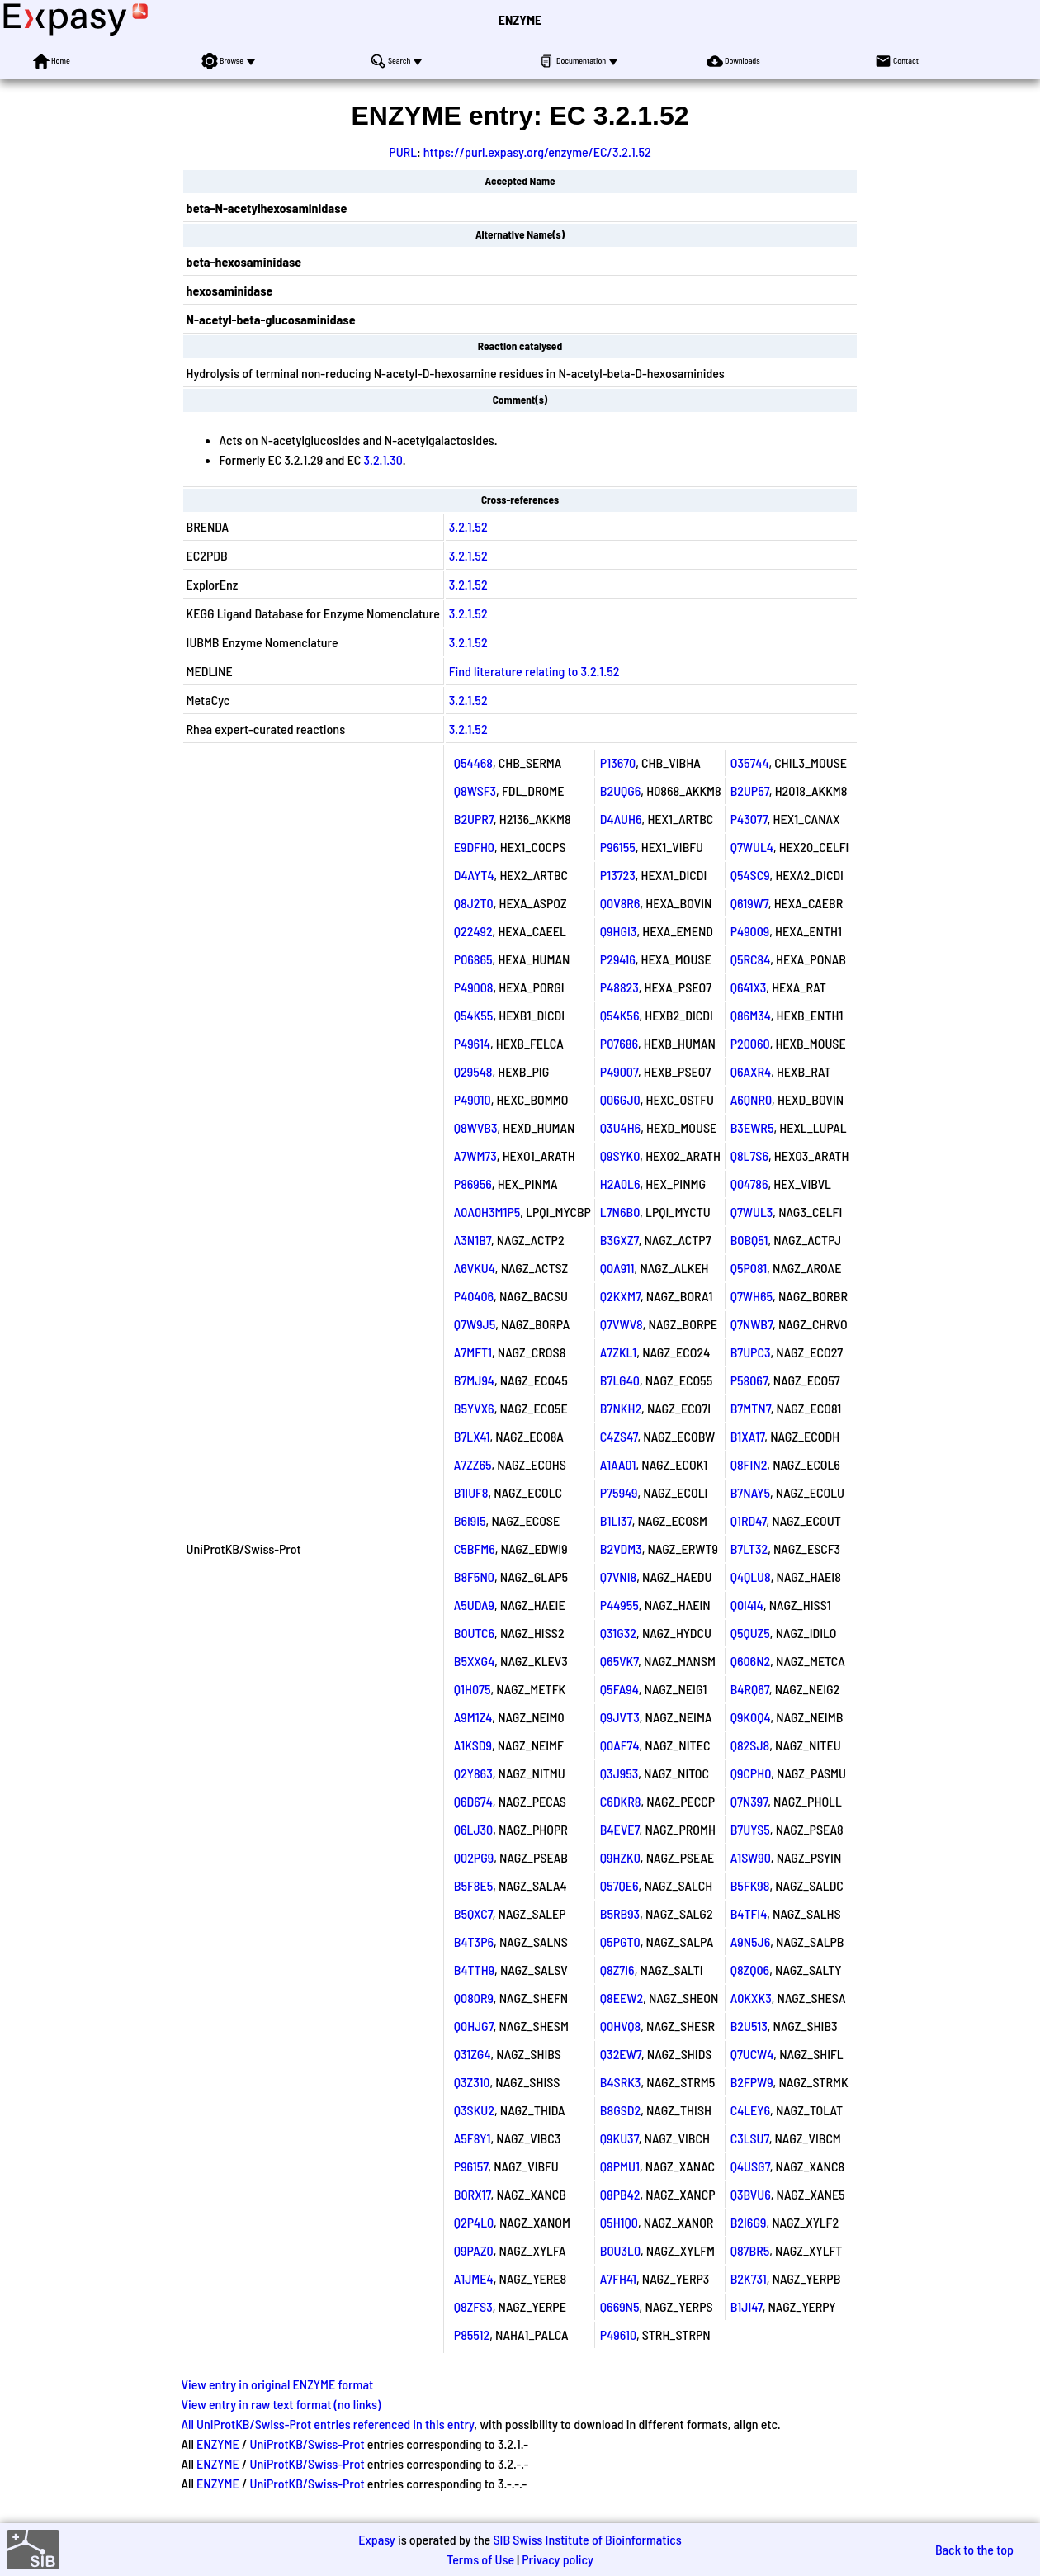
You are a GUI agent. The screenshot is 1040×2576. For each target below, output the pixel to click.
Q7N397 (749, 1801)
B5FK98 (750, 1885)
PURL (403, 151)
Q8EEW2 (621, 1997)
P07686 (619, 1043)
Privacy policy (557, 2559)
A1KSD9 (473, 1745)
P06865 (473, 959)
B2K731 (748, 2278)
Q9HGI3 (618, 931)
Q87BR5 (750, 2250)
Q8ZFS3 (473, 2306)
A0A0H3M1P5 (487, 1211)
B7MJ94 (474, 1380)
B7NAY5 (750, 1492)
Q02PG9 (474, 1857)
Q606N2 (750, 1661)
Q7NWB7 (751, 1324)
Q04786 (749, 1183)
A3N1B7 (472, 1240)
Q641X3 (748, 987)
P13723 (618, 875)
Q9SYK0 (620, 1155)
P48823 (619, 987)
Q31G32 (618, 1633)
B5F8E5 (473, 1885)
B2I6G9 (748, 2222)
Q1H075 (472, 1689)
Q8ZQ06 (749, 1969)
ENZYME (520, 19)
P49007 (619, 1071)
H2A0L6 (620, 1183)
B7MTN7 (750, 1408)
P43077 (749, 818)
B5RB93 (620, 1913)
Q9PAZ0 (474, 2250)
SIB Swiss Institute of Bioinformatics (587, 2539)
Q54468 (473, 762)
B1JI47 (746, 2306)
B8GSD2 (620, 2110)
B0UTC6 (474, 1633)
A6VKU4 (474, 1268)
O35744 (749, 762)
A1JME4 (474, 2278)
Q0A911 (617, 1268)
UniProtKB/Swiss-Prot (307, 2443)
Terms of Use (480, 2559)
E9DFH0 (474, 847)
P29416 (618, 959)
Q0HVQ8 (620, 2026)
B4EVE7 (620, 1829)
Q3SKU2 (474, 2110)
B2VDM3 (621, 1548)
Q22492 (473, 931)
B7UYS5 (750, 1829)
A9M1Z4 (473, 1717)
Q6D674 (473, 1801)
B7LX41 (472, 1436)
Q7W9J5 (474, 1324)
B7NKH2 (620, 1408)
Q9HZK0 (620, 1857)
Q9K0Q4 (750, 1717)
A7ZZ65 (473, 1464)
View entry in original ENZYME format (278, 2384)
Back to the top (974, 2549)
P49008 (474, 987)
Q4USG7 (750, 2166)
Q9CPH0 (751, 1773)
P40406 (474, 1296)
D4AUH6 (621, 818)
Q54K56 (620, 1015)
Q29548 (473, 1071)
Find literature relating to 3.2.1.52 (534, 671)
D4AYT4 (474, 875)
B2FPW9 (751, 2082)
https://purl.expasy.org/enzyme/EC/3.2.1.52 (537, 151)
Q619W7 (749, 903)
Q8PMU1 (620, 2166)
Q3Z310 (472, 2082)
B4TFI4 (749, 1913)
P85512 (471, 2334)
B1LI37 (616, 1520)
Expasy (376, 2539)
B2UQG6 (620, 790)
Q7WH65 (751, 1296)
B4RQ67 (749, 1689)
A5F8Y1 (472, 2138)
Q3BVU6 (750, 2194)
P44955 (619, 1604)
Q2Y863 (473, 1773)
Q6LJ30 (473, 1829)
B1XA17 (747, 1436)
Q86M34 (750, 1015)
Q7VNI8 (618, 1576)
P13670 (618, 762)
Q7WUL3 (751, 1211)
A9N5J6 (750, 1941)
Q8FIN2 (749, 1464)
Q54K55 (474, 1015)
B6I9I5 (470, 1520)
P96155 (618, 847)
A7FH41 (618, 2278)
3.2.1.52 (468, 526)
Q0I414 (746, 1604)
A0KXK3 (751, 1997)
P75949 (619, 1492)
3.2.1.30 (383, 459)
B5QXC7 (473, 1913)
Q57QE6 (619, 1885)
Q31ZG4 (472, 2054)
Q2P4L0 (474, 2222)
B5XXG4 (474, 1661)
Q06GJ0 (620, 1099)
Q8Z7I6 (617, 1969)
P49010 (472, 1099)
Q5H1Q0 (619, 2222)
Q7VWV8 (621, 1324)
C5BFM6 (474, 1548)
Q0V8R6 (620, 903)
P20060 (750, 1043)
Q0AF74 (620, 1745)
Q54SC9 (750, 875)
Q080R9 (474, 1997)
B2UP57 (749, 790)
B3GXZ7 (619, 1240)
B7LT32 (749, 1548)
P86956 (473, 1183)
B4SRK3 (620, 2082)
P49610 (618, 2334)
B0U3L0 (620, 2250)
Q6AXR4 (750, 1071)
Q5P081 (748, 1268)
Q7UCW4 (752, 2054)
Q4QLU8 (750, 1576)
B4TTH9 (474, 1969)
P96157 (471, 2166)
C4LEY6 (750, 2110)
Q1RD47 (748, 1520)
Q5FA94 (619, 1689)
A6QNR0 (751, 1099)
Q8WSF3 (475, 790)
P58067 (749, 1380)
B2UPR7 (474, 818)
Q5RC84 (750, 959)
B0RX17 (472, 2194)
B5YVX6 (474, 1408)
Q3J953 (619, 1773)
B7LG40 (620, 1380)
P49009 (749, 931)
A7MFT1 (473, 1352)
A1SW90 (750, 1857)
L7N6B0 (620, 1211)
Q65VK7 (619, 1661)
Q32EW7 (620, 2054)
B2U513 (749, 2026)
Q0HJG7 (474, 2026)
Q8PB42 (620, 2194)
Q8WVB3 (476, 1127)
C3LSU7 (749, 2138)
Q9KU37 (619, 2138)
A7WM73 (475, 1155)
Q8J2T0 (474, 903)
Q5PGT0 (620, 1941)
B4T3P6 (474, 1941)
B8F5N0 (474, 1576)
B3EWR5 (752, 1127)
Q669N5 (620, 2306)
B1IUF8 (471, 1492)
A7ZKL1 (618, 1352)
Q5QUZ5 (750, 1633)
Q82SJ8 (750, 1745)
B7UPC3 (750, 1352)
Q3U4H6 (620, 1127)
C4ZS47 (619, 1436)
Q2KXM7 (620, 1296)
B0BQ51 (749, 1240)
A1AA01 (618, 1464)
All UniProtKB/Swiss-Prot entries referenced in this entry (328, 2424)
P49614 (472, 1043)
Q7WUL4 (751, 847)
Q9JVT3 (620, 1717)
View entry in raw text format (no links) (281, 2404)
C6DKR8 (620, 1801)
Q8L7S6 (749, 1155)
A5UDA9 (474, 1604)
